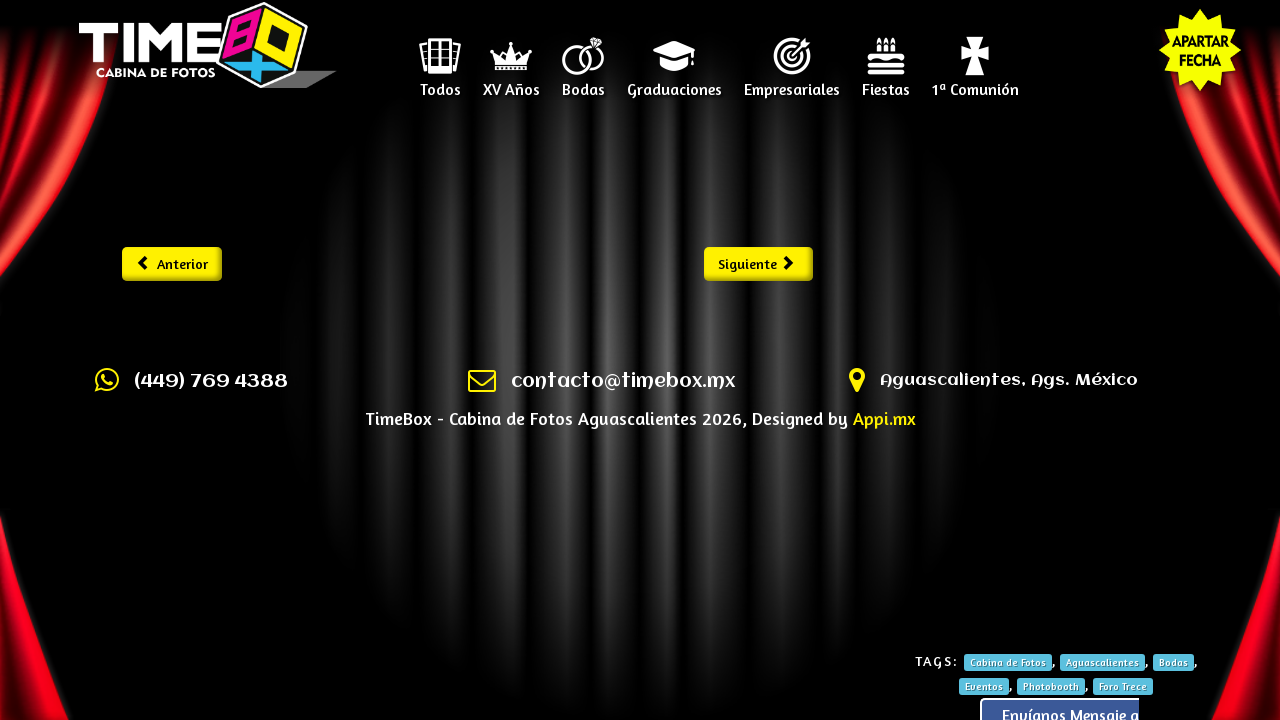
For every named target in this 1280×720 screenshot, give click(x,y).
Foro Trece (1123, 686)
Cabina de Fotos (1008, 662)
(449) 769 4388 (211, 382)
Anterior (172, 263)
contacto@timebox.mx (623, 382)
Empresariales (792, 82)
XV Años (511, 82)
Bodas (583, 82)
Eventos (984, 686)
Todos (440, 82)
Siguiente (756, 263)
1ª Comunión (975, 82)
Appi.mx (884, 418)
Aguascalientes (1102, 662)
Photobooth (1051, 686)
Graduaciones (674, 82)
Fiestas (886, 82)
